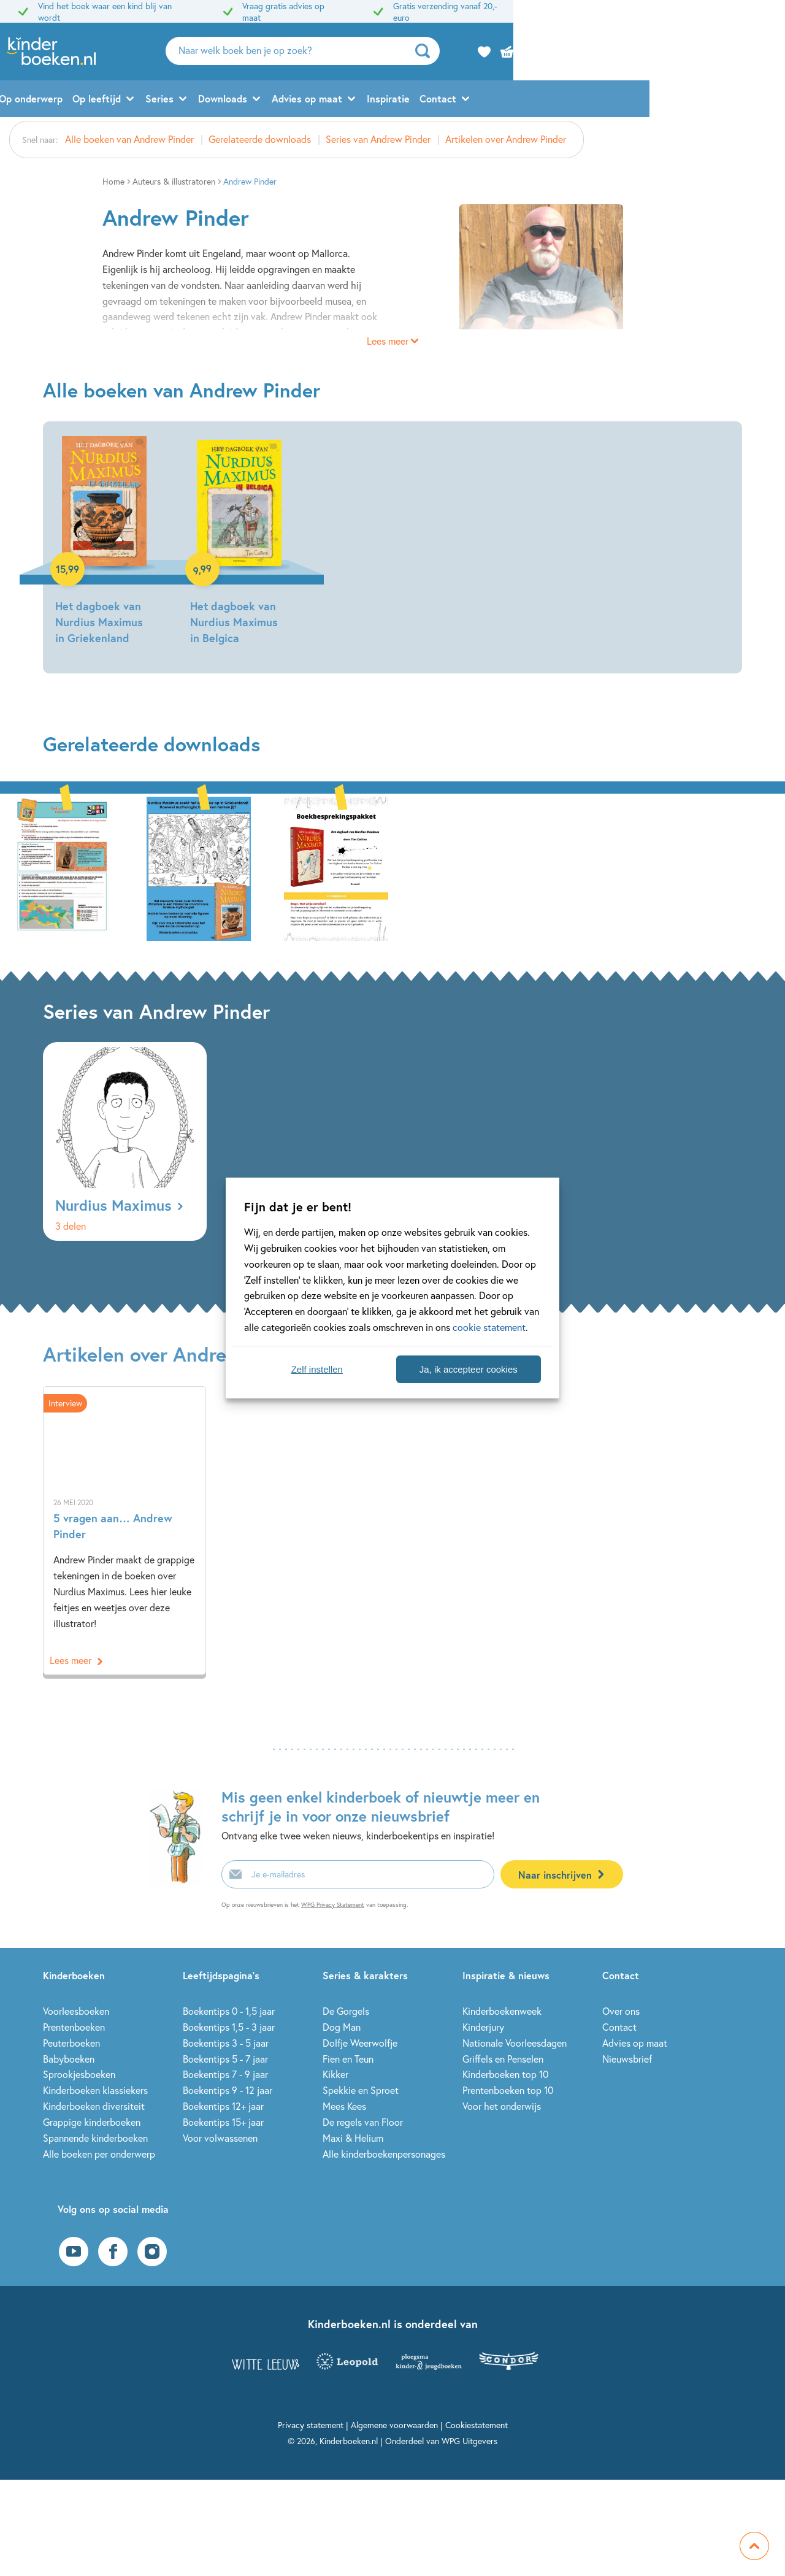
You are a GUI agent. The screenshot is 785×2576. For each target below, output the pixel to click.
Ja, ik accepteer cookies (468, 1369)
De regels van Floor (363, 2121)
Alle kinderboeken (83, 102)
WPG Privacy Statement (332, 1905)
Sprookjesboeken (79, 2074)
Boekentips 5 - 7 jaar (225, 2058)
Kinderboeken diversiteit (94, 2105)
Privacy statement (310, 2425)
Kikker (335, 2074)
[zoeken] (654, 53)
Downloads (358, 102)
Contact (573, 102)
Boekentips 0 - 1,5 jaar (229, 2010)
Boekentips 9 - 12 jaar (227, 2089)
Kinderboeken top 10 (505, 2074)
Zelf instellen (317, 1369)
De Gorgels (346, 2010)
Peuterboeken (71, 2042)
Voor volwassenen (220, 2137)
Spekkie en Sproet (361, 2089)
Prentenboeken (74, 2026)
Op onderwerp (166, 102)
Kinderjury (483, 2026)
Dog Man (342, 2026)
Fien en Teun (348, 2058)
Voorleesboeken (76, 2010)
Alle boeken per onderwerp (99, 2153)
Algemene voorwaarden (394, 2425)
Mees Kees (344, 2105)
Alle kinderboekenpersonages (384, 2153)
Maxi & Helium (353, 2137)
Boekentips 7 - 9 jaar (225, 2074)
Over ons (621, 2010)
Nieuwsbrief (627, 2058)
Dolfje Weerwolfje (360, 2042)
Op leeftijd (232, 102)
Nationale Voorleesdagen (514, 2042)
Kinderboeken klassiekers (95, 2089)
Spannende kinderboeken (95, 2137)
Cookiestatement (476, 2425)
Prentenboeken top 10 (507, 2089)
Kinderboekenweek (502, 2010)
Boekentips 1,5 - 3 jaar (229, 2026)
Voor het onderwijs (501, 2105)
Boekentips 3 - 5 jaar (226, 2042)
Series (295, 102)
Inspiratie (523, 102)
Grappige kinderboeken (91, 2121)
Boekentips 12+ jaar (223, 2105)
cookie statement (489, 1327)
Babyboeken (68, 2058)
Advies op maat (442, 102)
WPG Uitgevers (469, 2441)
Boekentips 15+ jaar (223, 2121)
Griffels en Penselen (502, 2058)
